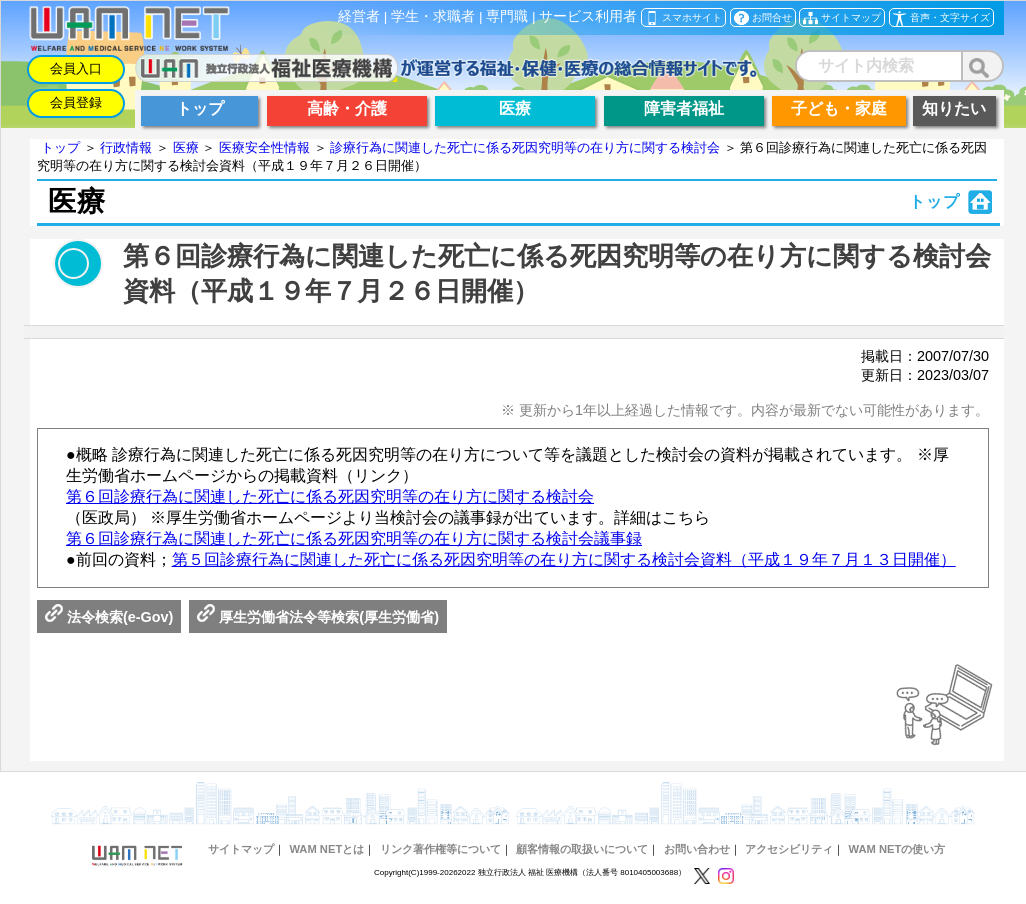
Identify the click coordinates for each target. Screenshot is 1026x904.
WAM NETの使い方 (897, 849)
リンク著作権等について (440, 849)
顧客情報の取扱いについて (582, 849)
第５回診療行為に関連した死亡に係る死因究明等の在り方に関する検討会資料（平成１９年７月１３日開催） (564, 559)
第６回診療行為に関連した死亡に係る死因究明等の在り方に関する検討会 (330, 496)
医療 (186, 147)
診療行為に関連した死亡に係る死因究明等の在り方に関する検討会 (525, 147)
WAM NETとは (326, 849)
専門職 (507, 16)
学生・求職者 (433, 16)
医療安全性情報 (264, 147)
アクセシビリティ (789, 849)
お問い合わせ (697, 849)
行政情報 (126, 147)
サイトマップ (241, 849)
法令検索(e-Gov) (109, 617)
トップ (60, 147)
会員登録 (76, 102)
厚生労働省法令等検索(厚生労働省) (318, 617)
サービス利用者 (588, 16)
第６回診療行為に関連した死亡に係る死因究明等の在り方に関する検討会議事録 (354, 538)
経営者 (359, 16)
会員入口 (76, 68)
